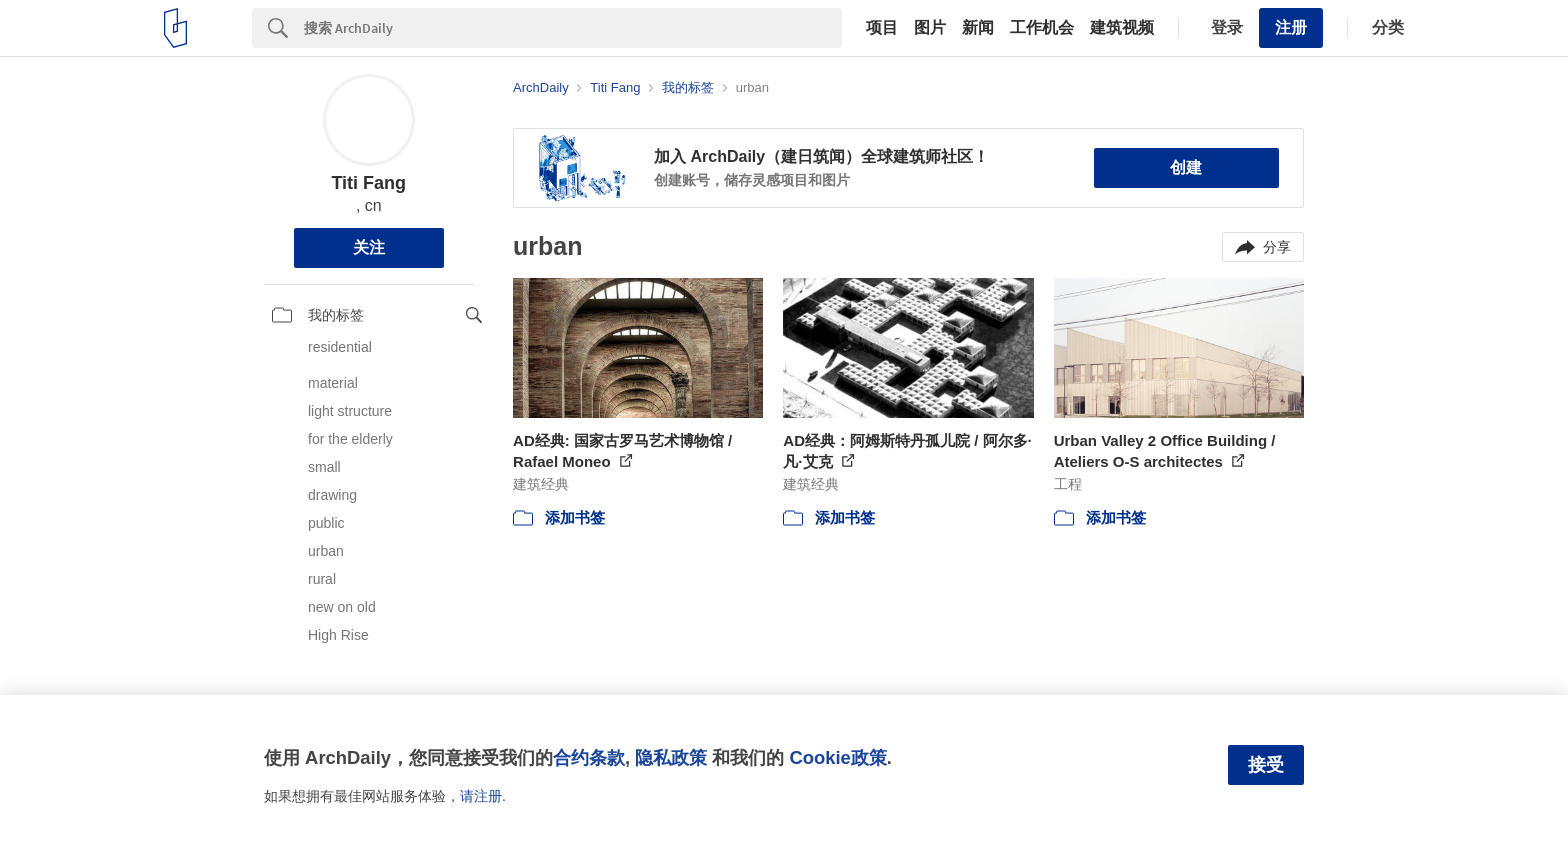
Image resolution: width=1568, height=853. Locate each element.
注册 (1291, 27)
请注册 (481, 796)
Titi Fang (368, 183)
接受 (1266, 765)
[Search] (573, 28)
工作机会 (1042, 28)
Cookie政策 (837, 757)
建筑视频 (1122, 28)
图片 (930, 28)
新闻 (978, 28)
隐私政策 (671, 757)
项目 (882, 28)
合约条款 (589, 757)
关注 (369, 247)
